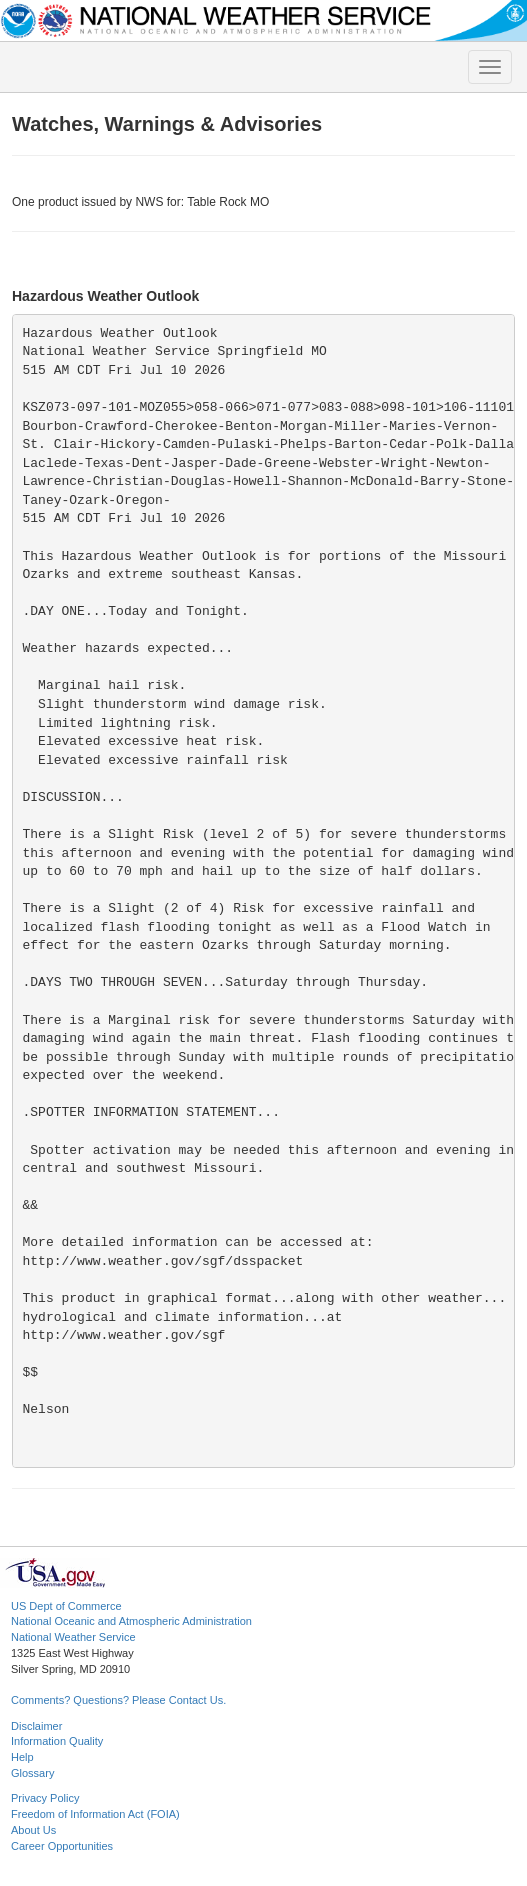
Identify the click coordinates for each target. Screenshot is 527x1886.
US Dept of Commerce (66, 1606)
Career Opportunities (62, 1846)
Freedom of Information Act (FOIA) (95, 1814)
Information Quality (57, 1741)
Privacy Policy (45, 1798)
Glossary (32, 1773)
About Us (33, 1830)
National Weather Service (73, 1637)
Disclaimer (36, 1726)
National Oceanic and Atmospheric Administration (131, 1621)
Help (22, 1757)
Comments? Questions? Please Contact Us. (118, 1700)
